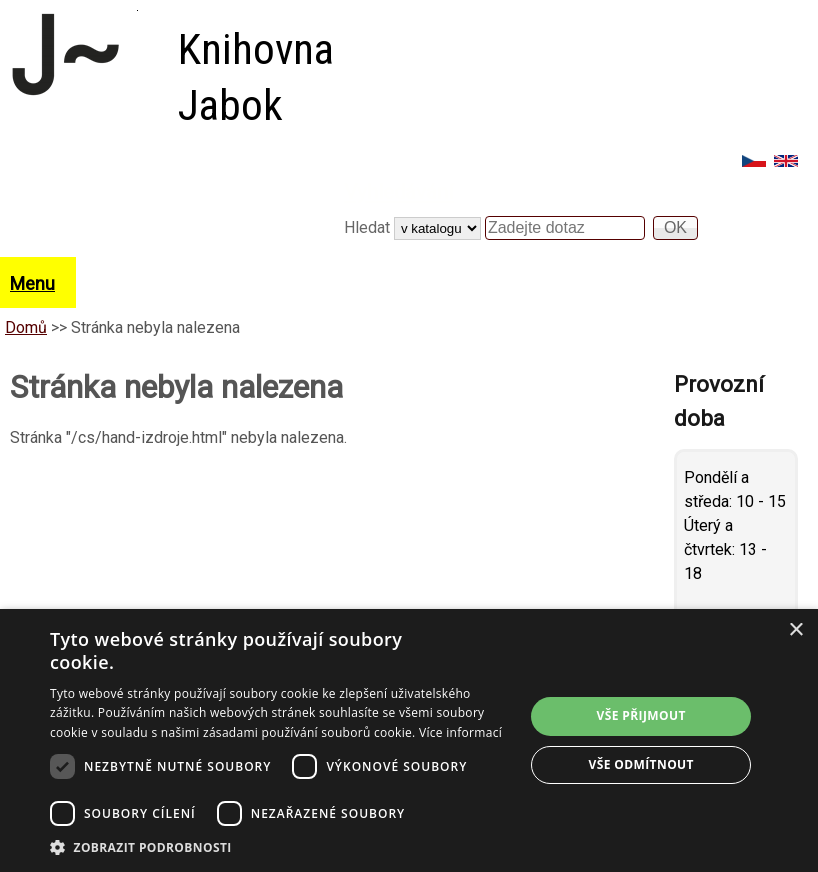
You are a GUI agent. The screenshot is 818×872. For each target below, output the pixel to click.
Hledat (369, 227)
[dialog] (409, 740)
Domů (26, 327)
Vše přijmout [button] (641, 715)
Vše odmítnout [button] (640, 764)
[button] (280, 847)
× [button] (795, 630)
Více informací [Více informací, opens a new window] (460, 732)
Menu (32, 283)
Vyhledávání (399, 192)
